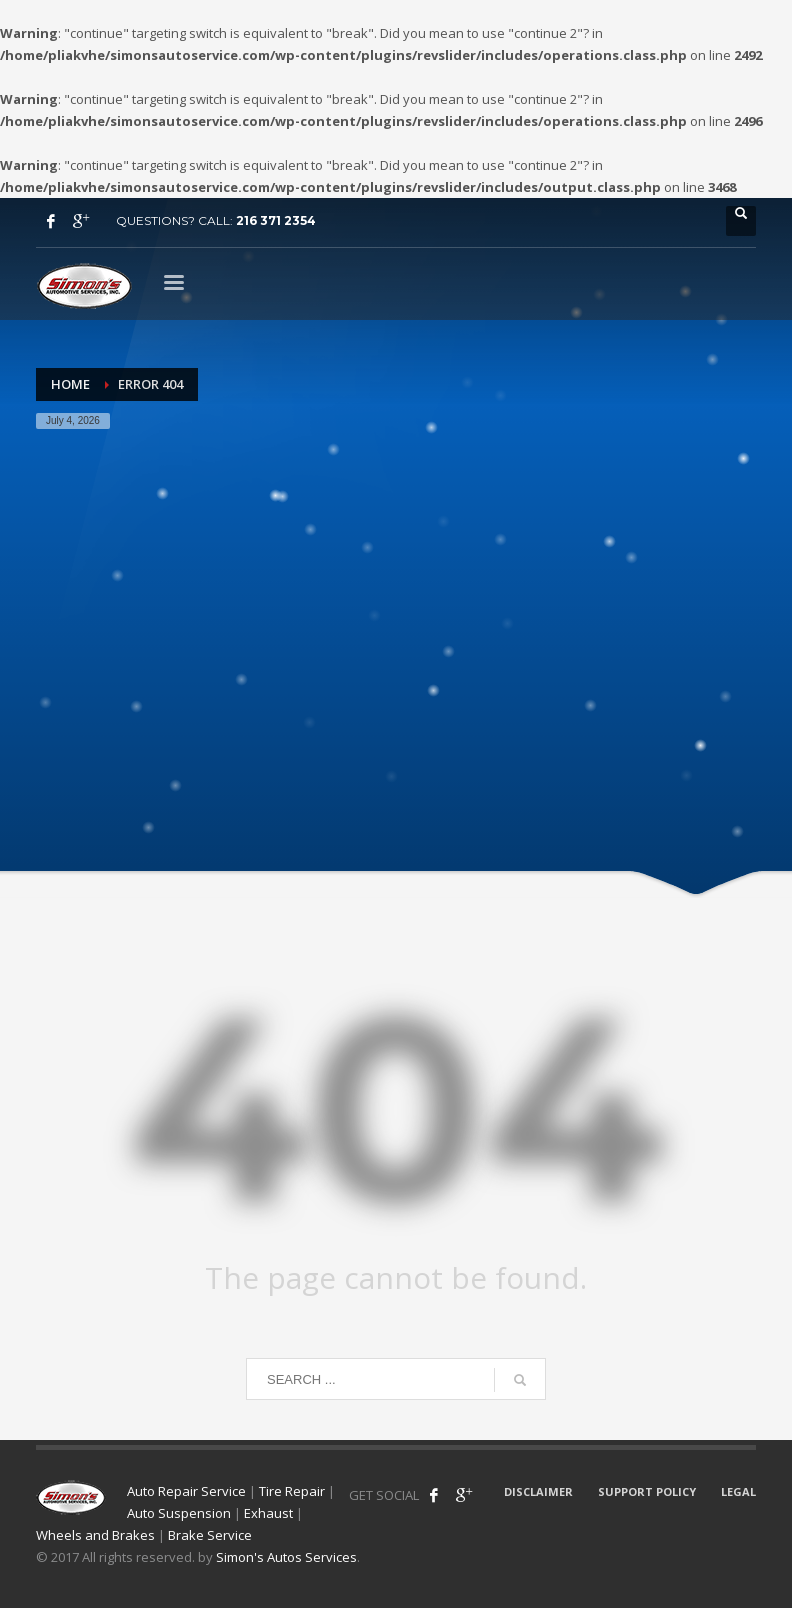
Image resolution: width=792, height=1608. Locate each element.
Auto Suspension (179, 1513)
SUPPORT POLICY (647, 1491)
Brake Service (210, 1535)
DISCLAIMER (538, 1491)
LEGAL (738, 1491)
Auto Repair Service (186, 1491)
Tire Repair (292, 1491)
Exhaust (268, 1513)
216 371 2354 (276, 220)
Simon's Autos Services (286, 1557)
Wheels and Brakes (95, 1535)
